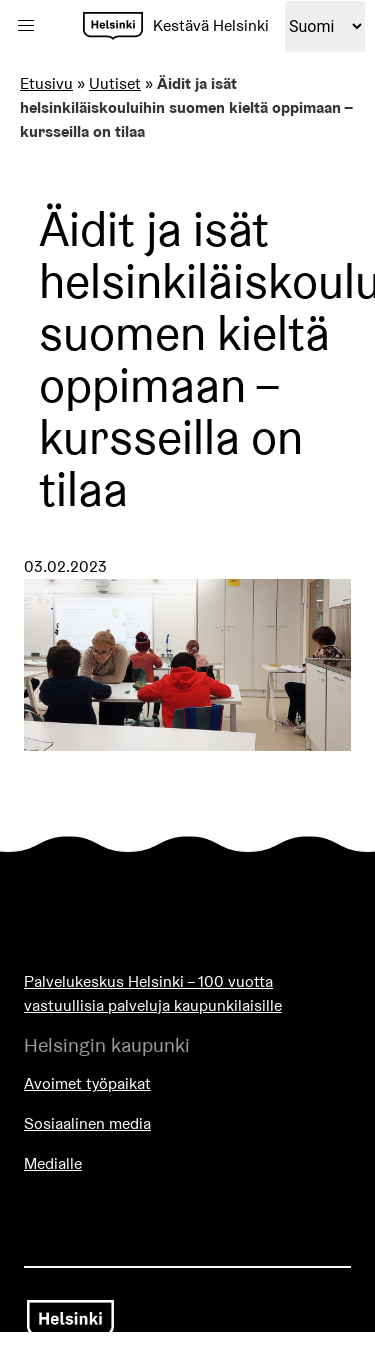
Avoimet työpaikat (87, 1083)
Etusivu (46, 83)
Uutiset (115, 83)
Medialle (53, 1163)
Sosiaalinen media (87, 1123)
